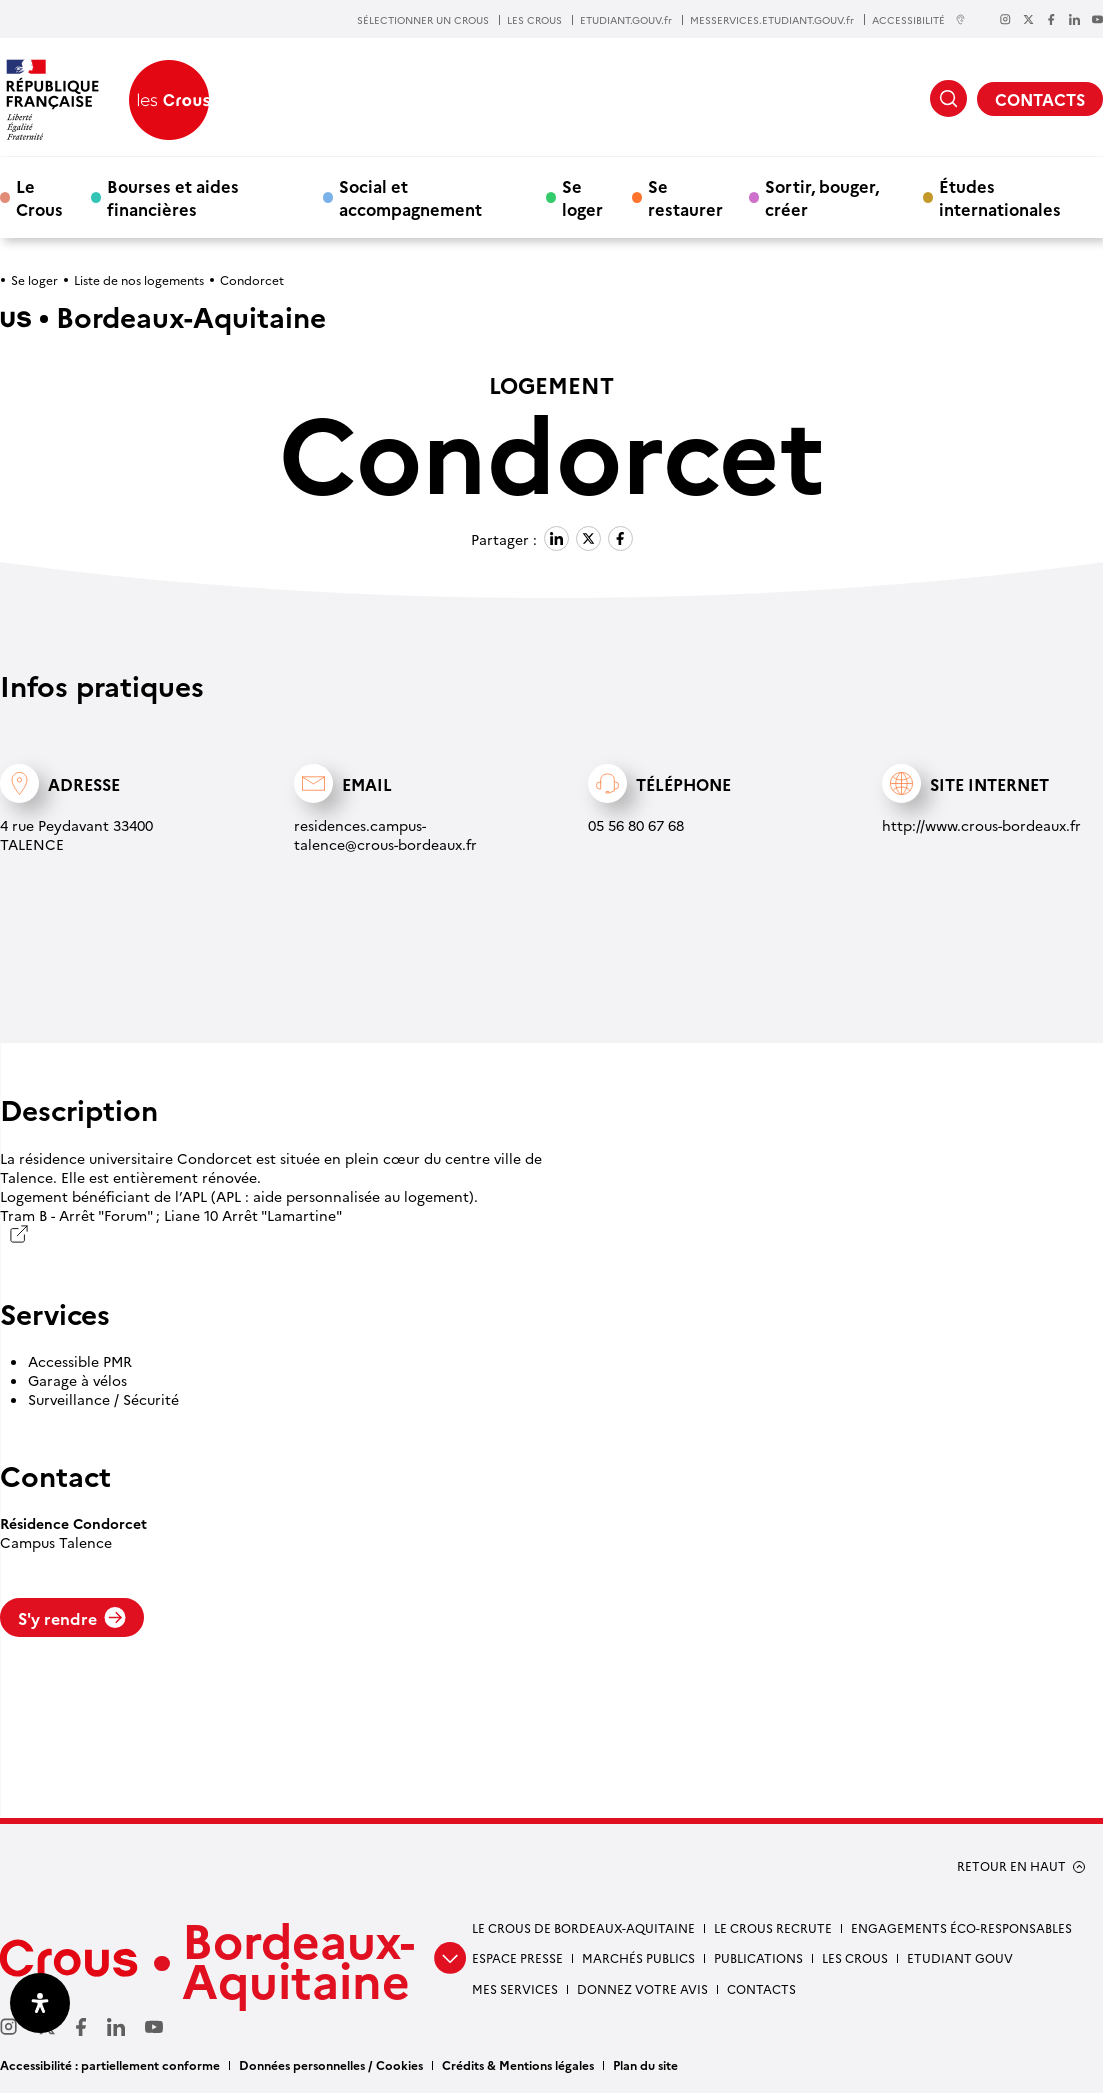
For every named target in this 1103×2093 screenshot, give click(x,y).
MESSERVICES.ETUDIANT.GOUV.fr (772, 20)
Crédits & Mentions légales (518, 2064)
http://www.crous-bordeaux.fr (981, 825)
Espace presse (517, 1957)
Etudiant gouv (960, 1957)
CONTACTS (1040, 99)
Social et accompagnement (410, 197)
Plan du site (645, 2064)
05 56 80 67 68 (636, 825)
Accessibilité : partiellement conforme (110, 2064)
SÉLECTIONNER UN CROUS (423, 20)
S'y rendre (72, 1618)
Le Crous (39, 197)
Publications (758, 1957)
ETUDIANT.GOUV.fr (626, 20)
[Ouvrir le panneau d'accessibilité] (40, 2003)
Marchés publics (638, 1957)
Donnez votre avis (642, 1988)
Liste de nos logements (139, 279)
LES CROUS (534, 20)
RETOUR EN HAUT (1011, 1866)
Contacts (761, 1988)
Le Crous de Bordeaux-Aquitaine (583, 1927)
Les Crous (855, 1957)
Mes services (515, 1988)
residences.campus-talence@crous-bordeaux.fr (385, 834)
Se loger (582, 197)
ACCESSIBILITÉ (919, 19)
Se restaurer (685, 197)
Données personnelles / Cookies (331, 2064)
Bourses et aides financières (173, 197)
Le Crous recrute (773, 1927)
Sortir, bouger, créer (822, 197)
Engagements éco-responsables (961, 1927)
